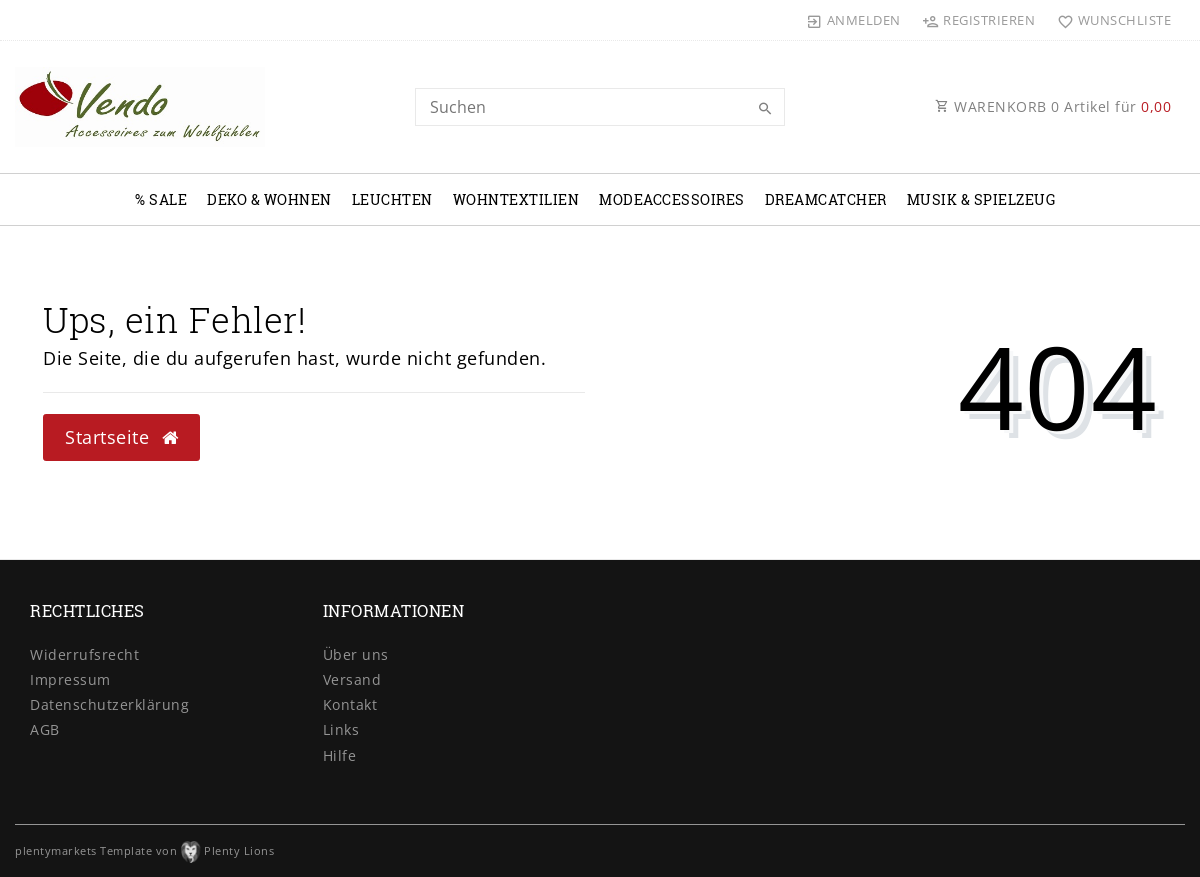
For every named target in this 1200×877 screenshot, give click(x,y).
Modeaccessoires (672, 199)
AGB (45, 729)
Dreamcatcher (826, 199)
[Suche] (765, 109)
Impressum (70, 679)
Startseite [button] (121, 437)
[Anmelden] (854, 20)
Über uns (356, 654)
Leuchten (392, 199)
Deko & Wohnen (269, 199)
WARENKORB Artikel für (1053, 106)
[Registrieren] (979, 20)
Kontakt (350, 704)
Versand (352, 679)
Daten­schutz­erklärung (109, 704)
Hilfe (340, 755)
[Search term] (600, 107)
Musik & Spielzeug (981, 199)
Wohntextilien (516, 199)
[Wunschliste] (1109, 20)
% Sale (161, 199)
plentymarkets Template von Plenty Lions (144, 850)
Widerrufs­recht (84, 654)
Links (341, 729)
